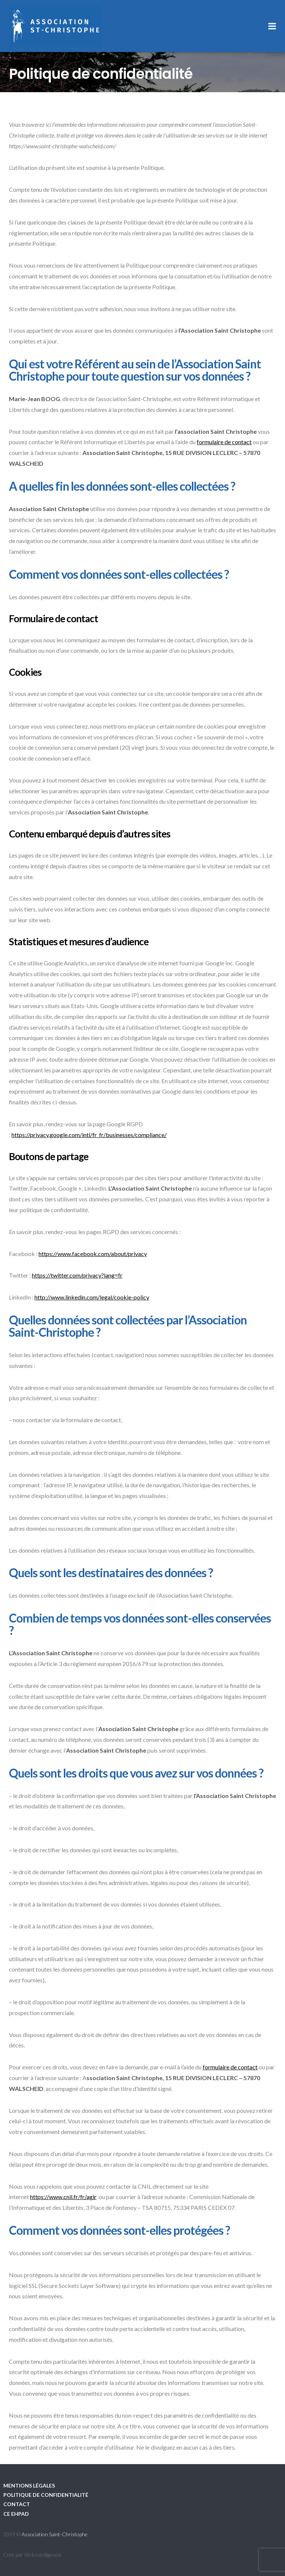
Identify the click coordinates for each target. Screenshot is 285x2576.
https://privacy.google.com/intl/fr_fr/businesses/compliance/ (89, 1134)
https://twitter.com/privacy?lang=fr (77, 1275)
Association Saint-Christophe (55, 2534)
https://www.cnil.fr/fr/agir (63, 2196)
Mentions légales (29, 2485)
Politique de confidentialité (45, 2495)
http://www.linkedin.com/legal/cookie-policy (92, 1297)
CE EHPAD (16, 2514)
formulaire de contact (224, 441)
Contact (16, 2504)
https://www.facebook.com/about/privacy (93, 1253)
